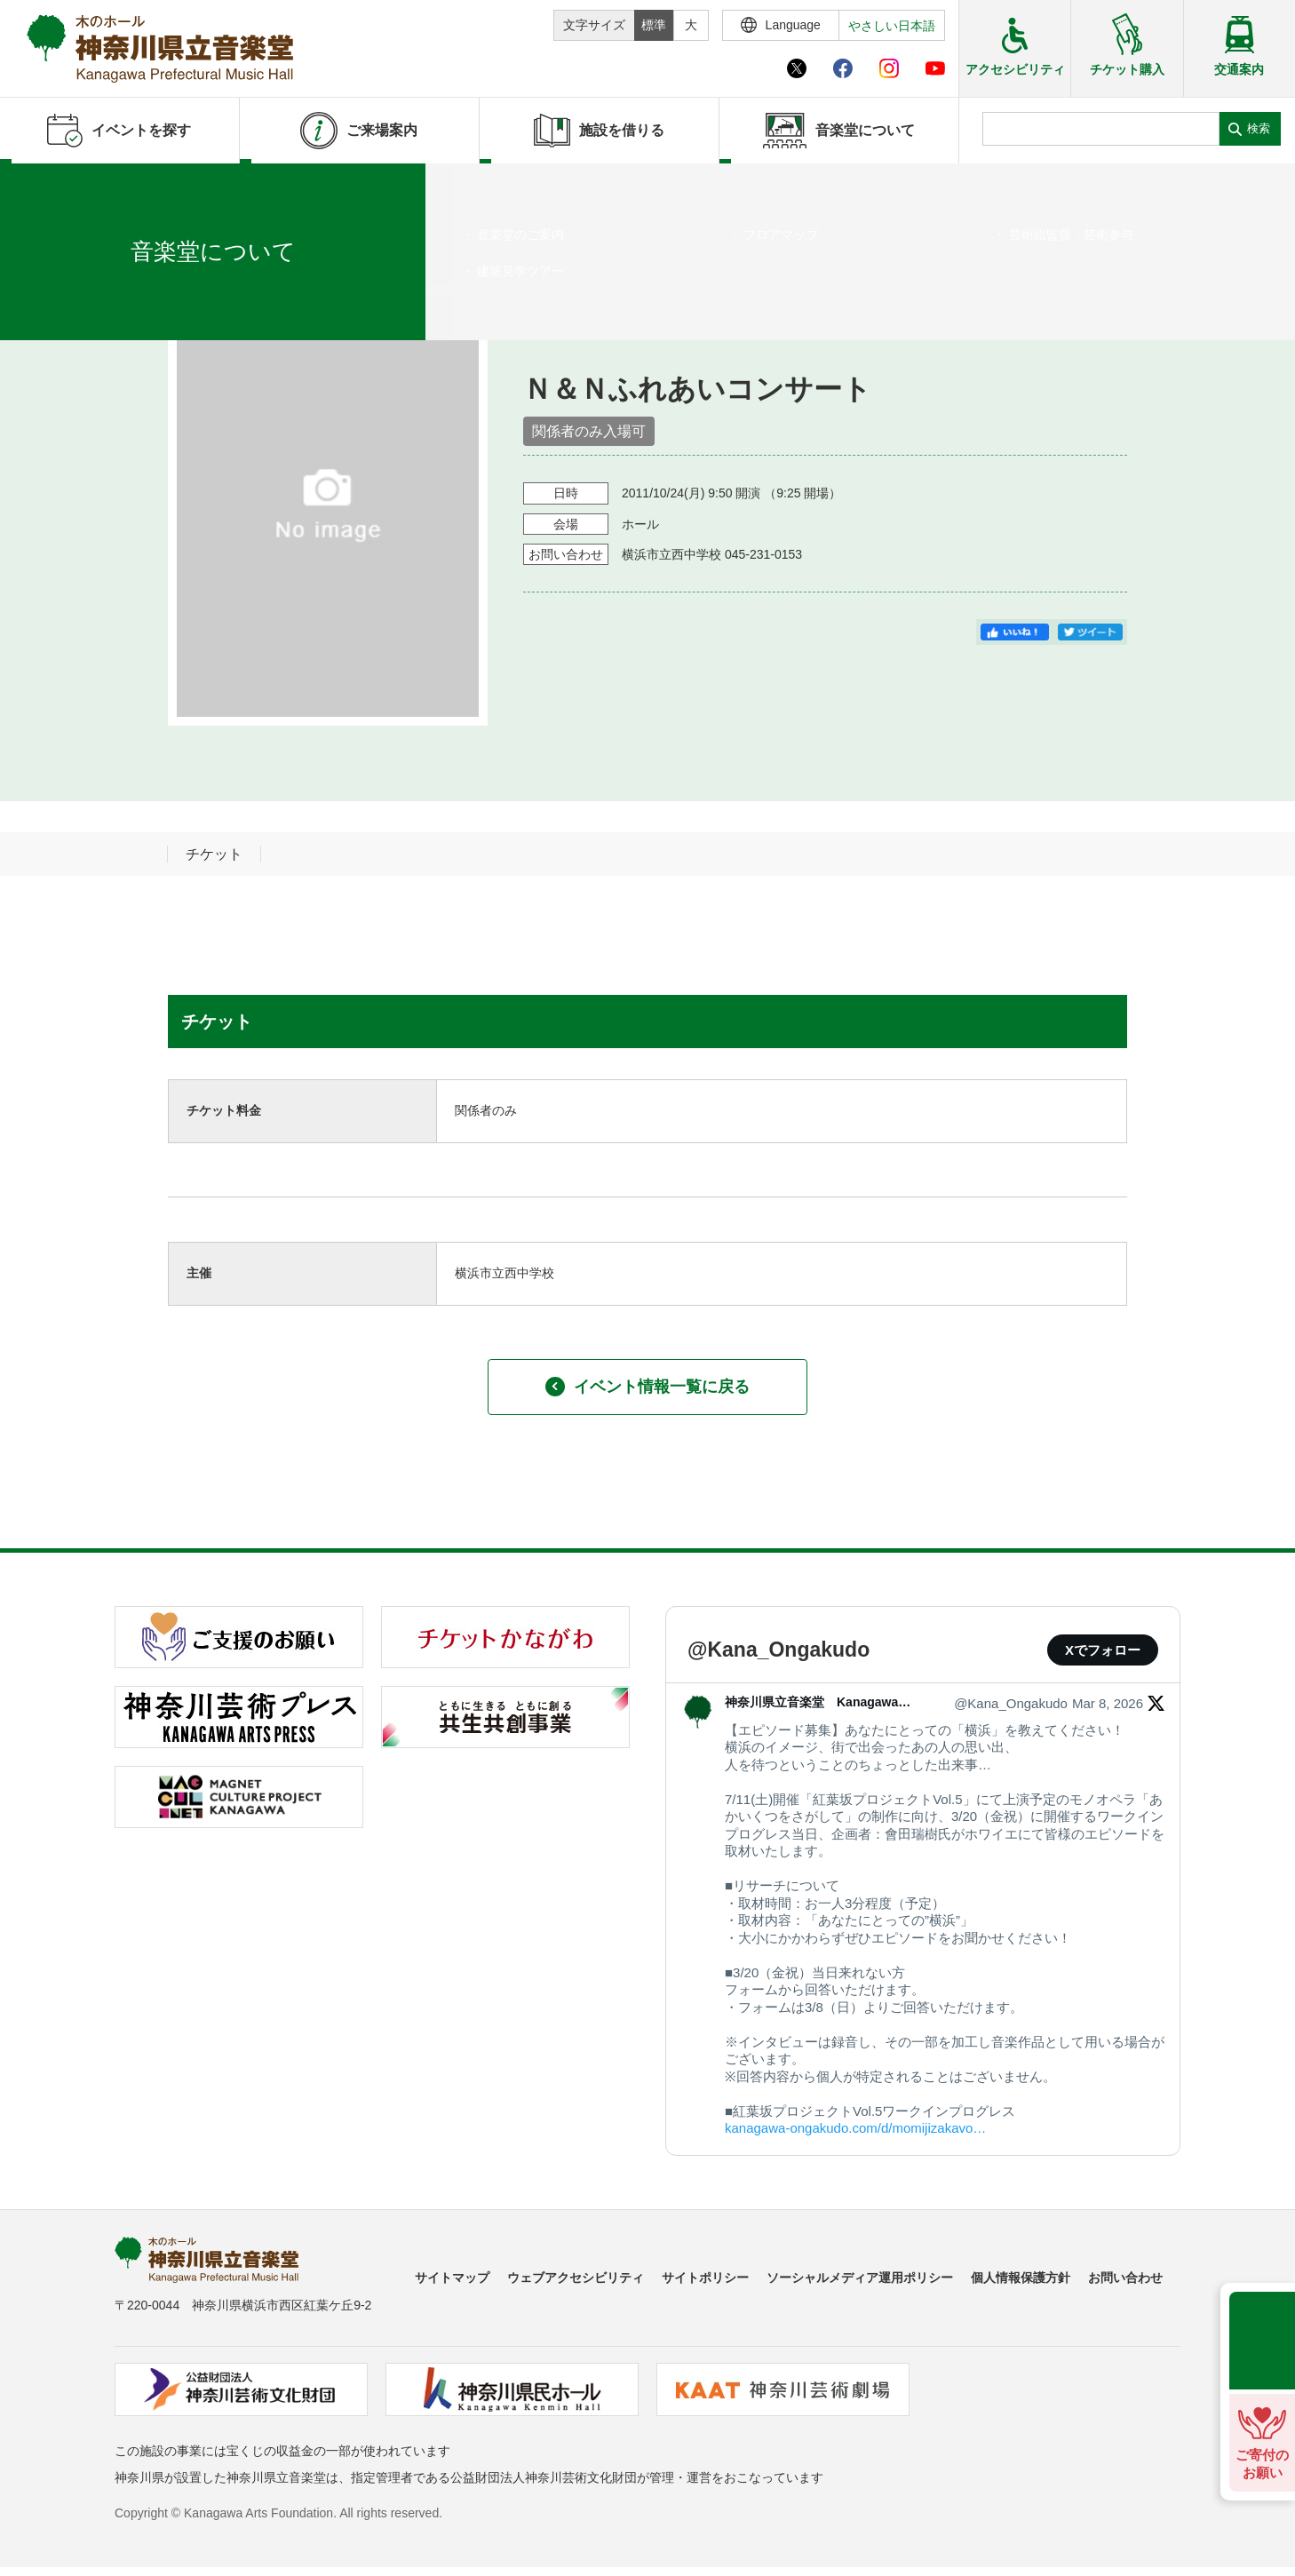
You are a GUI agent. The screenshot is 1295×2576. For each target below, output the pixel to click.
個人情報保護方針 (1020, 2277)
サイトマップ (452, 2277)
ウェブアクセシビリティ (575, 2277)
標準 (653, 25)
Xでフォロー (1102, 1650)
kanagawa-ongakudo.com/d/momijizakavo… (855, 2127)
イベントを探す (111, 185)
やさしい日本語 (891, 26)
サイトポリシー (705, 2277)
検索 (1258, 128)
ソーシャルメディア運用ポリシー (860, 2277)
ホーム (43, 185)
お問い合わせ (1125, 2277)
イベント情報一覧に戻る (647, 1386)
